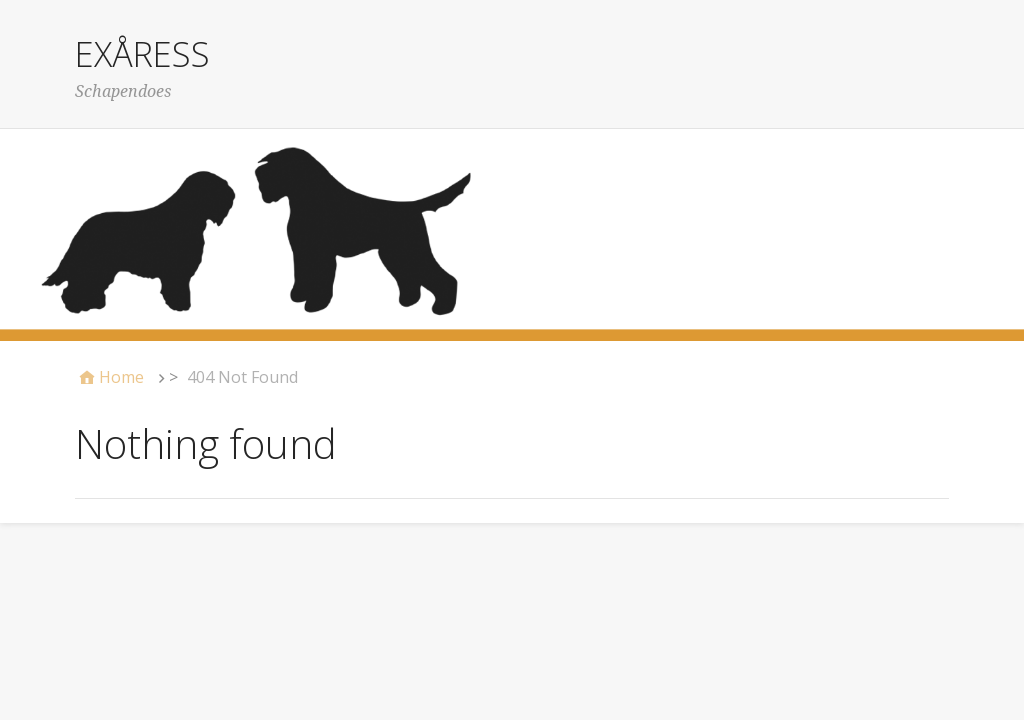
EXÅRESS (142, 54)
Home (121, 377)
